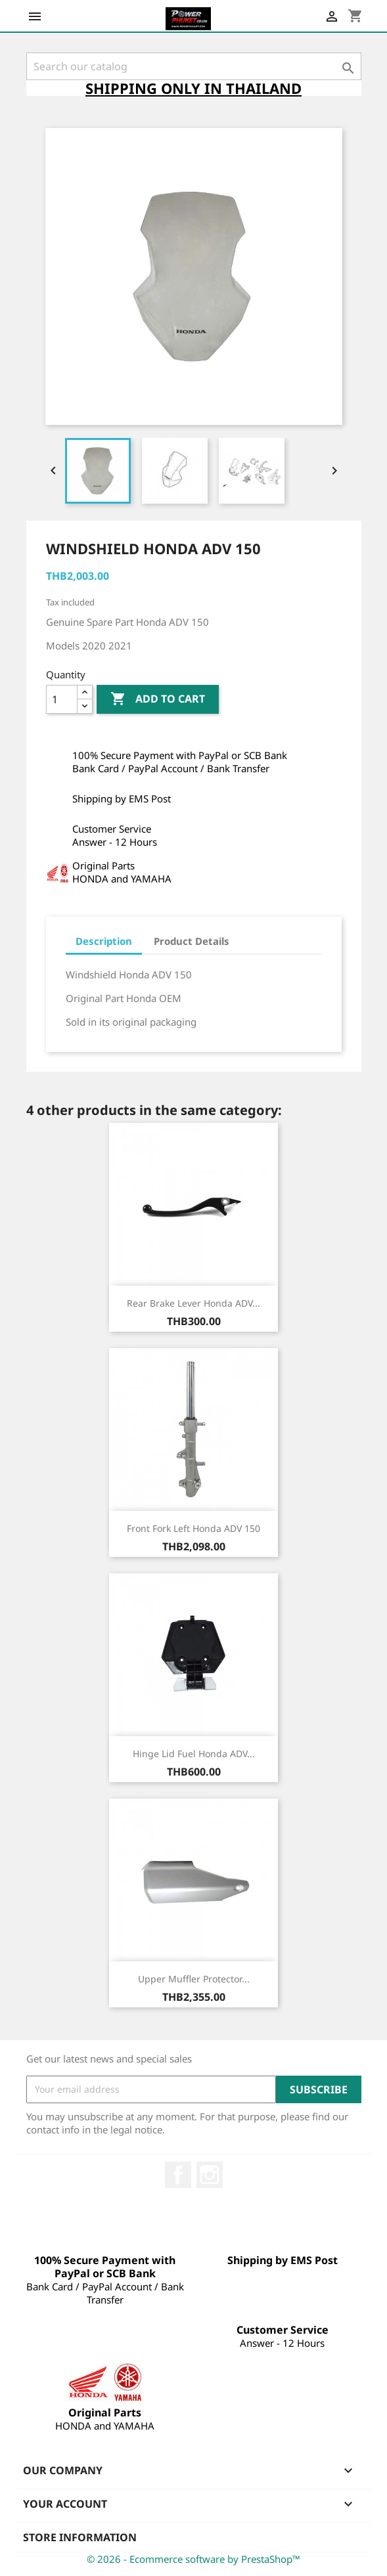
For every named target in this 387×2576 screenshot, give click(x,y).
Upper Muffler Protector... (194, 1979)
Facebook (178, 2175)
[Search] (193, 66)
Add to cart (157, 699)
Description (104, 941)
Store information (80, 2537)
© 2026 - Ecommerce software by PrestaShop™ (193, 2558)
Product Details (191, 941)
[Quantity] (62, 699)
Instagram (209, 2175)
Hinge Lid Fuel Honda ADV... (194, 1753)
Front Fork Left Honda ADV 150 (193, 1528)
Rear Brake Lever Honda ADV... (193, 1303)
